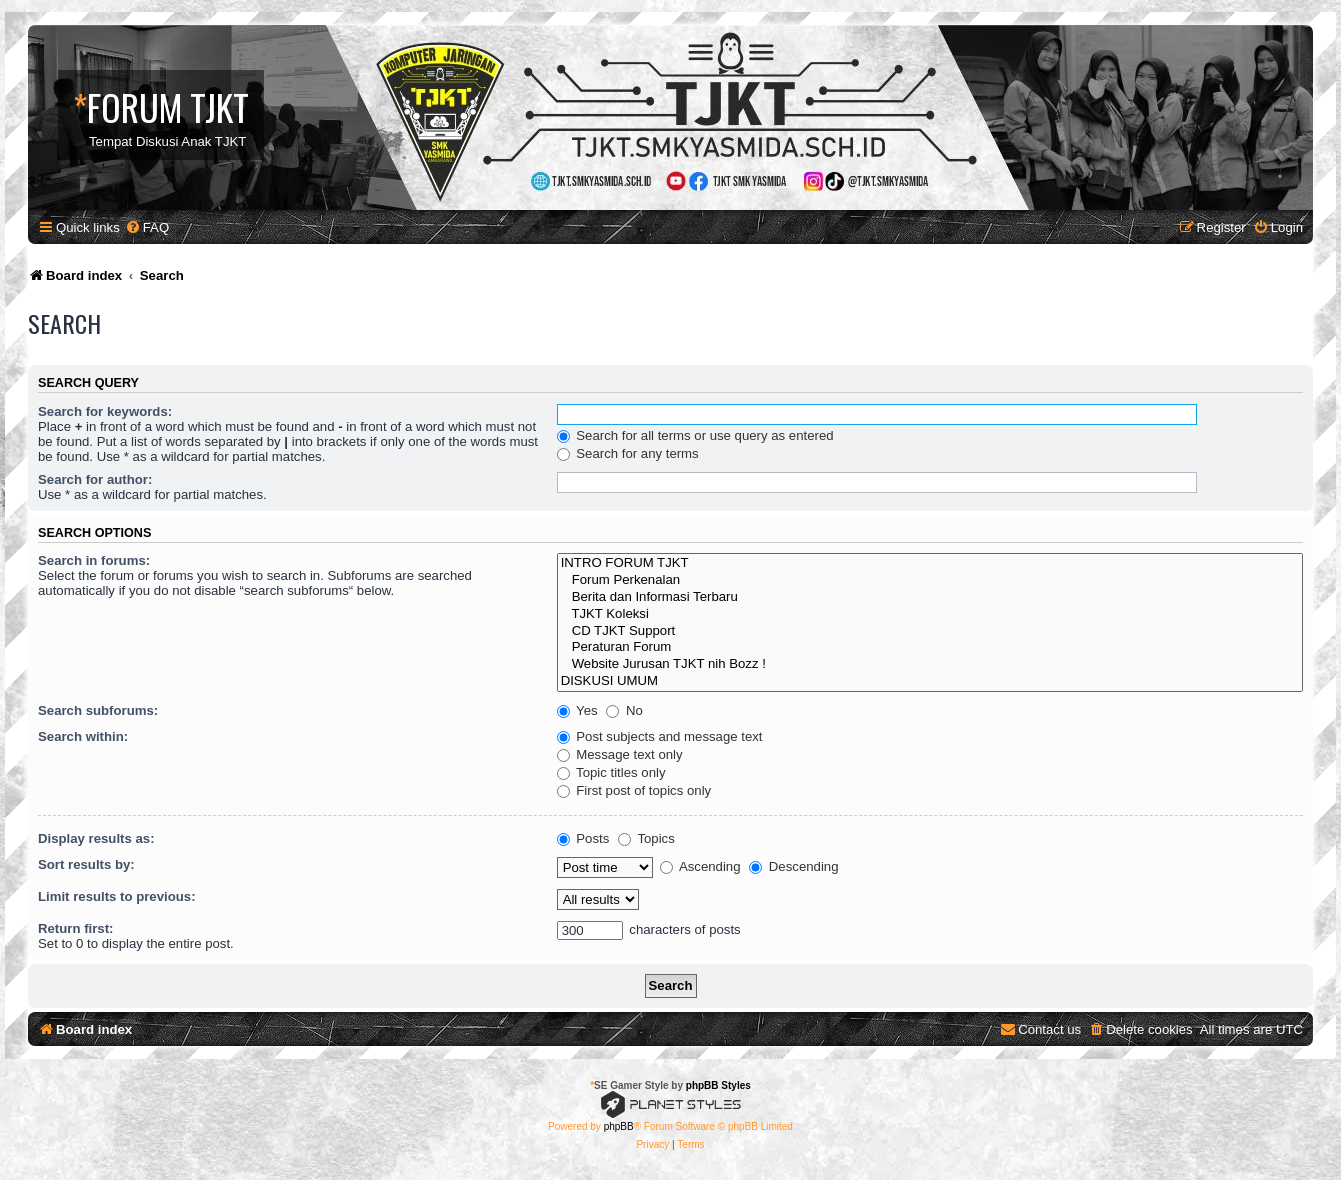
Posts (583, 838)
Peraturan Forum (930, 647)
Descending (793, 866)
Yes (577, 710)
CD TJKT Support (930, 631)
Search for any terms (628, 453)
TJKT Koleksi (930, 614)
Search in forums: (94, 560)
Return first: (75, 928)
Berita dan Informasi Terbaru (930, 597)
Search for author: (95, 479)
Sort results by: (86, 864)
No (624, 710)
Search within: (83, 736)
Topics (646, 838)
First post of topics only (634, 790)
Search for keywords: (105, 411)
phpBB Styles (718, 1085)
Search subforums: (98, 710)
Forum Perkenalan (930, 580)
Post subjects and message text (660, 736)
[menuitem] (147, 227)
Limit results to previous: (117, 896)
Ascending (700, 866)
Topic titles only (611, 772)
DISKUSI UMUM (930, 681)
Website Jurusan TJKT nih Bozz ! (930, 664)
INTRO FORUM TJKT (930, 563)
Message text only (620, 754)
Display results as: (96, 838)
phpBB (619, 1126)
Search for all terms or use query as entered (695, 435)
